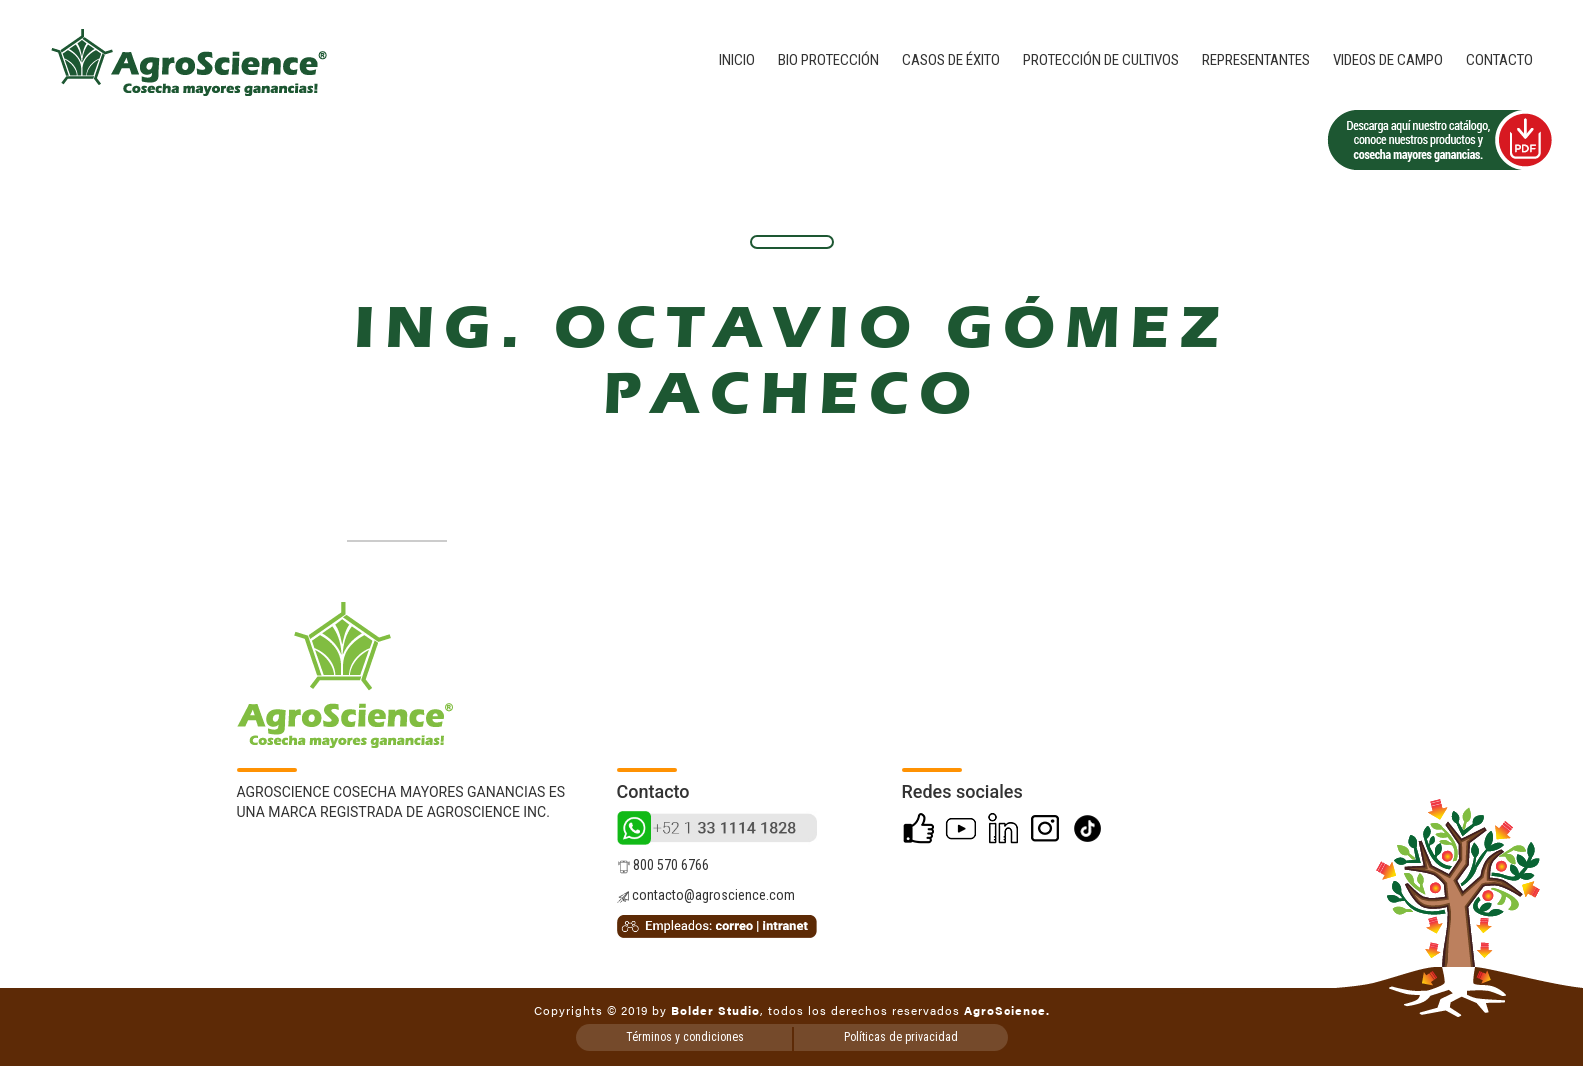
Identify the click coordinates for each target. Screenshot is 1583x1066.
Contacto (1499, 60)
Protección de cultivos (1101, 60)
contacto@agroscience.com (706, 895)
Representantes (1256, 60)
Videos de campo (1388, 60)
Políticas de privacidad (901, 1037)
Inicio (737, 60)
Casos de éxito (951, 60)
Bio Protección (828, 60)
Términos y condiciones (685, 1037)
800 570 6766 (663, 865)
